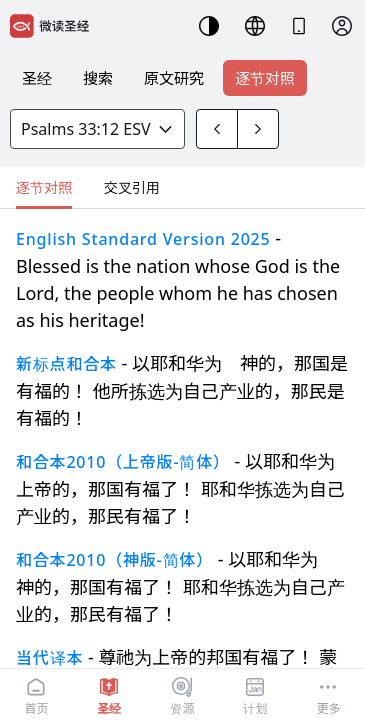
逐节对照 (265, 78)
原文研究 (174, 78)
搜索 (98, 78)
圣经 (37, 78)
